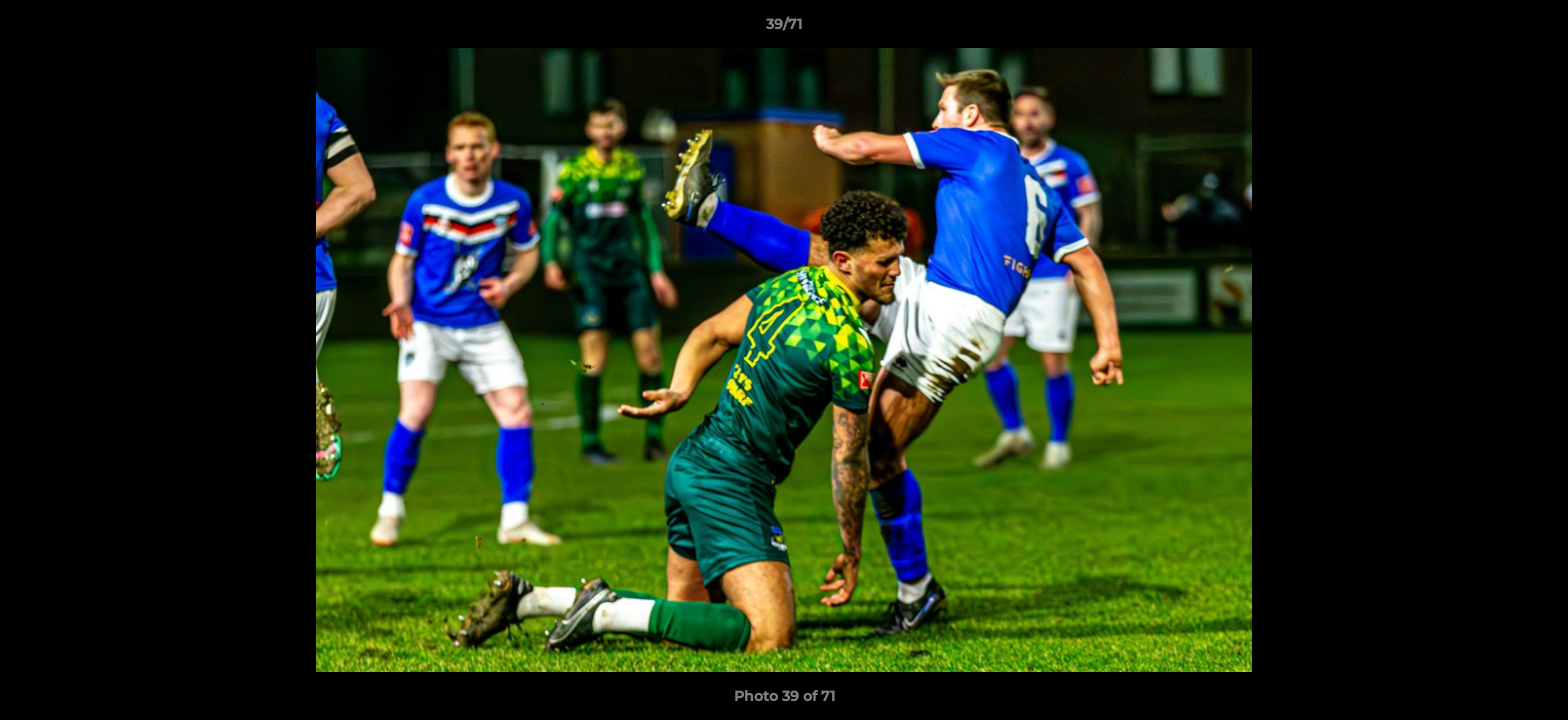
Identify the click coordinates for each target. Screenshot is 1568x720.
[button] (1532, 29)
